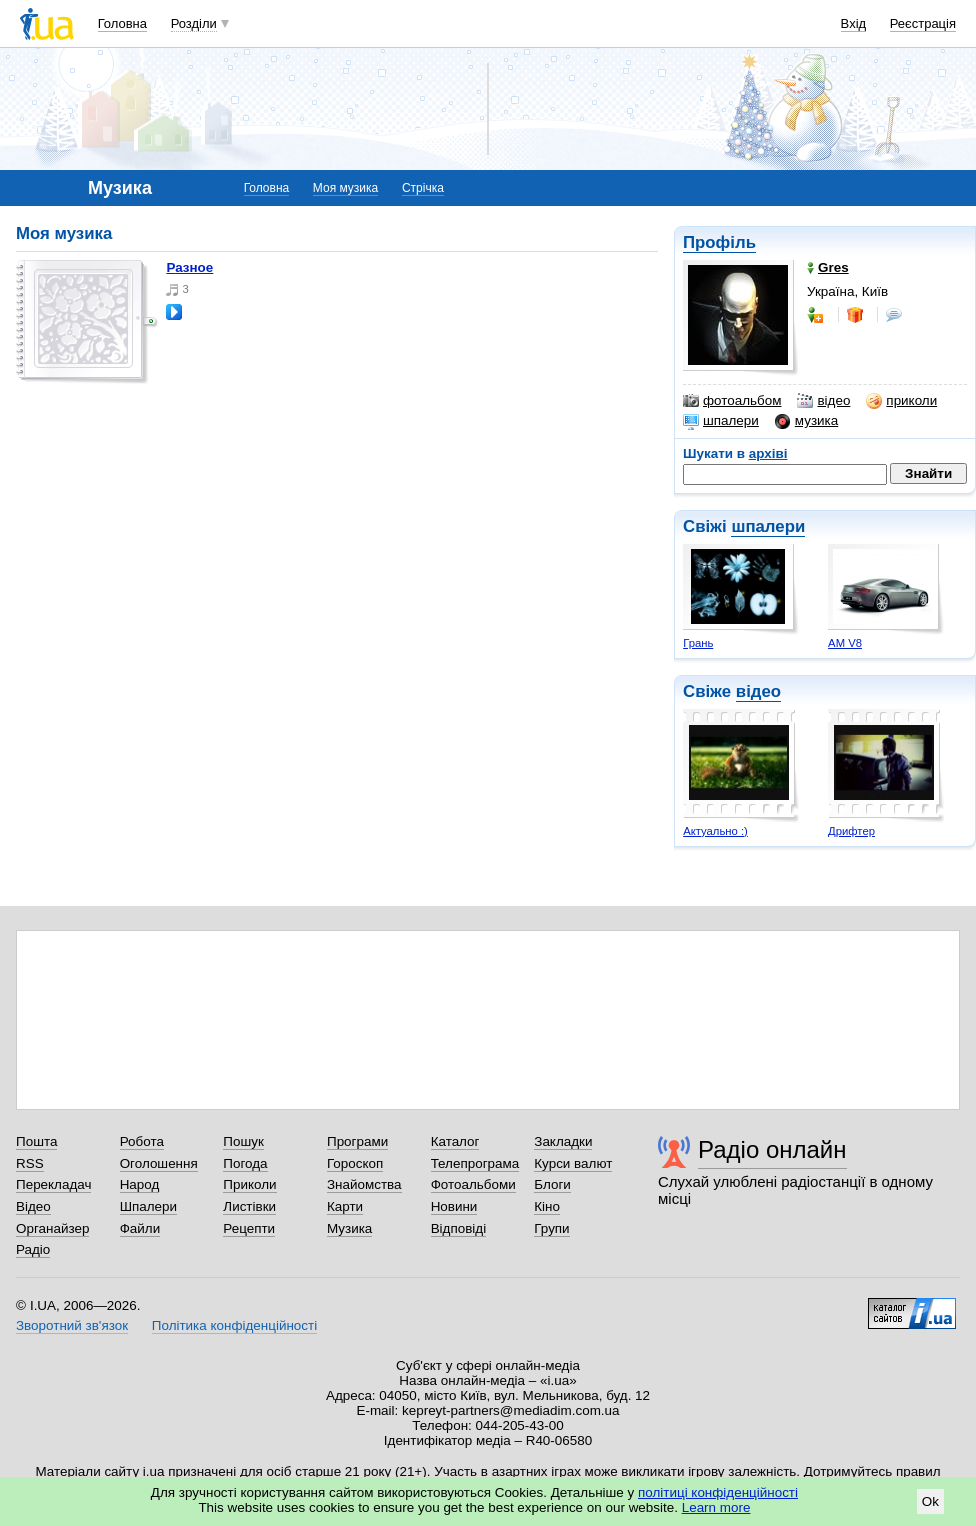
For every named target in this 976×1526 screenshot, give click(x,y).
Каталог (455, 1141)
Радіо (33, 1249)
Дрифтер (851, 831)
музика (806, 421)
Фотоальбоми (473, 1184)
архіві (768, 453)
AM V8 (845, 643)
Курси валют (573, 1163)
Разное (189, 267)
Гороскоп (355, 1163)
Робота (142, 1141)
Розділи (194, 23)
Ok (930, 1501)
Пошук (243, 1141)
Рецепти (249, 1228)
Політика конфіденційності (234, 1325)
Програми (357, 1141)
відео (823, 401)
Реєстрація (923, 23)
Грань (698, 643)
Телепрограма (475, 1163)
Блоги (552, 1184)
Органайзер (52, 1228)
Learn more (716, 1507)
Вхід (854, 23)
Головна (122, 23)
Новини (454, 1206)
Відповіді (459, 1228)
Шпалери (148, 1206)
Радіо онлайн (772, 1149)
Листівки (249, 1206)
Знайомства (364, 1184)
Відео (33, 1206)
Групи (551, 1228)
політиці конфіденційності (718, 1492)
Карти (345, 1206)
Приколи (249, 1184)
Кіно (547, 1206)
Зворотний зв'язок (72, 1325)
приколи (901, 401)
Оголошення (159, 1163)
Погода (245, 1163)
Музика (349, 1228)
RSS (30, 1163)
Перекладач (53, 1184)
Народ (140, 1184)
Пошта (36, 1141)
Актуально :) (715, 831)
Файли (140, 1228)
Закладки (563, 1141)
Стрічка (423, 188)
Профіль (719, 242)
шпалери (721, 421)
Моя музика (345, 188)
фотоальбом (732, 401)
